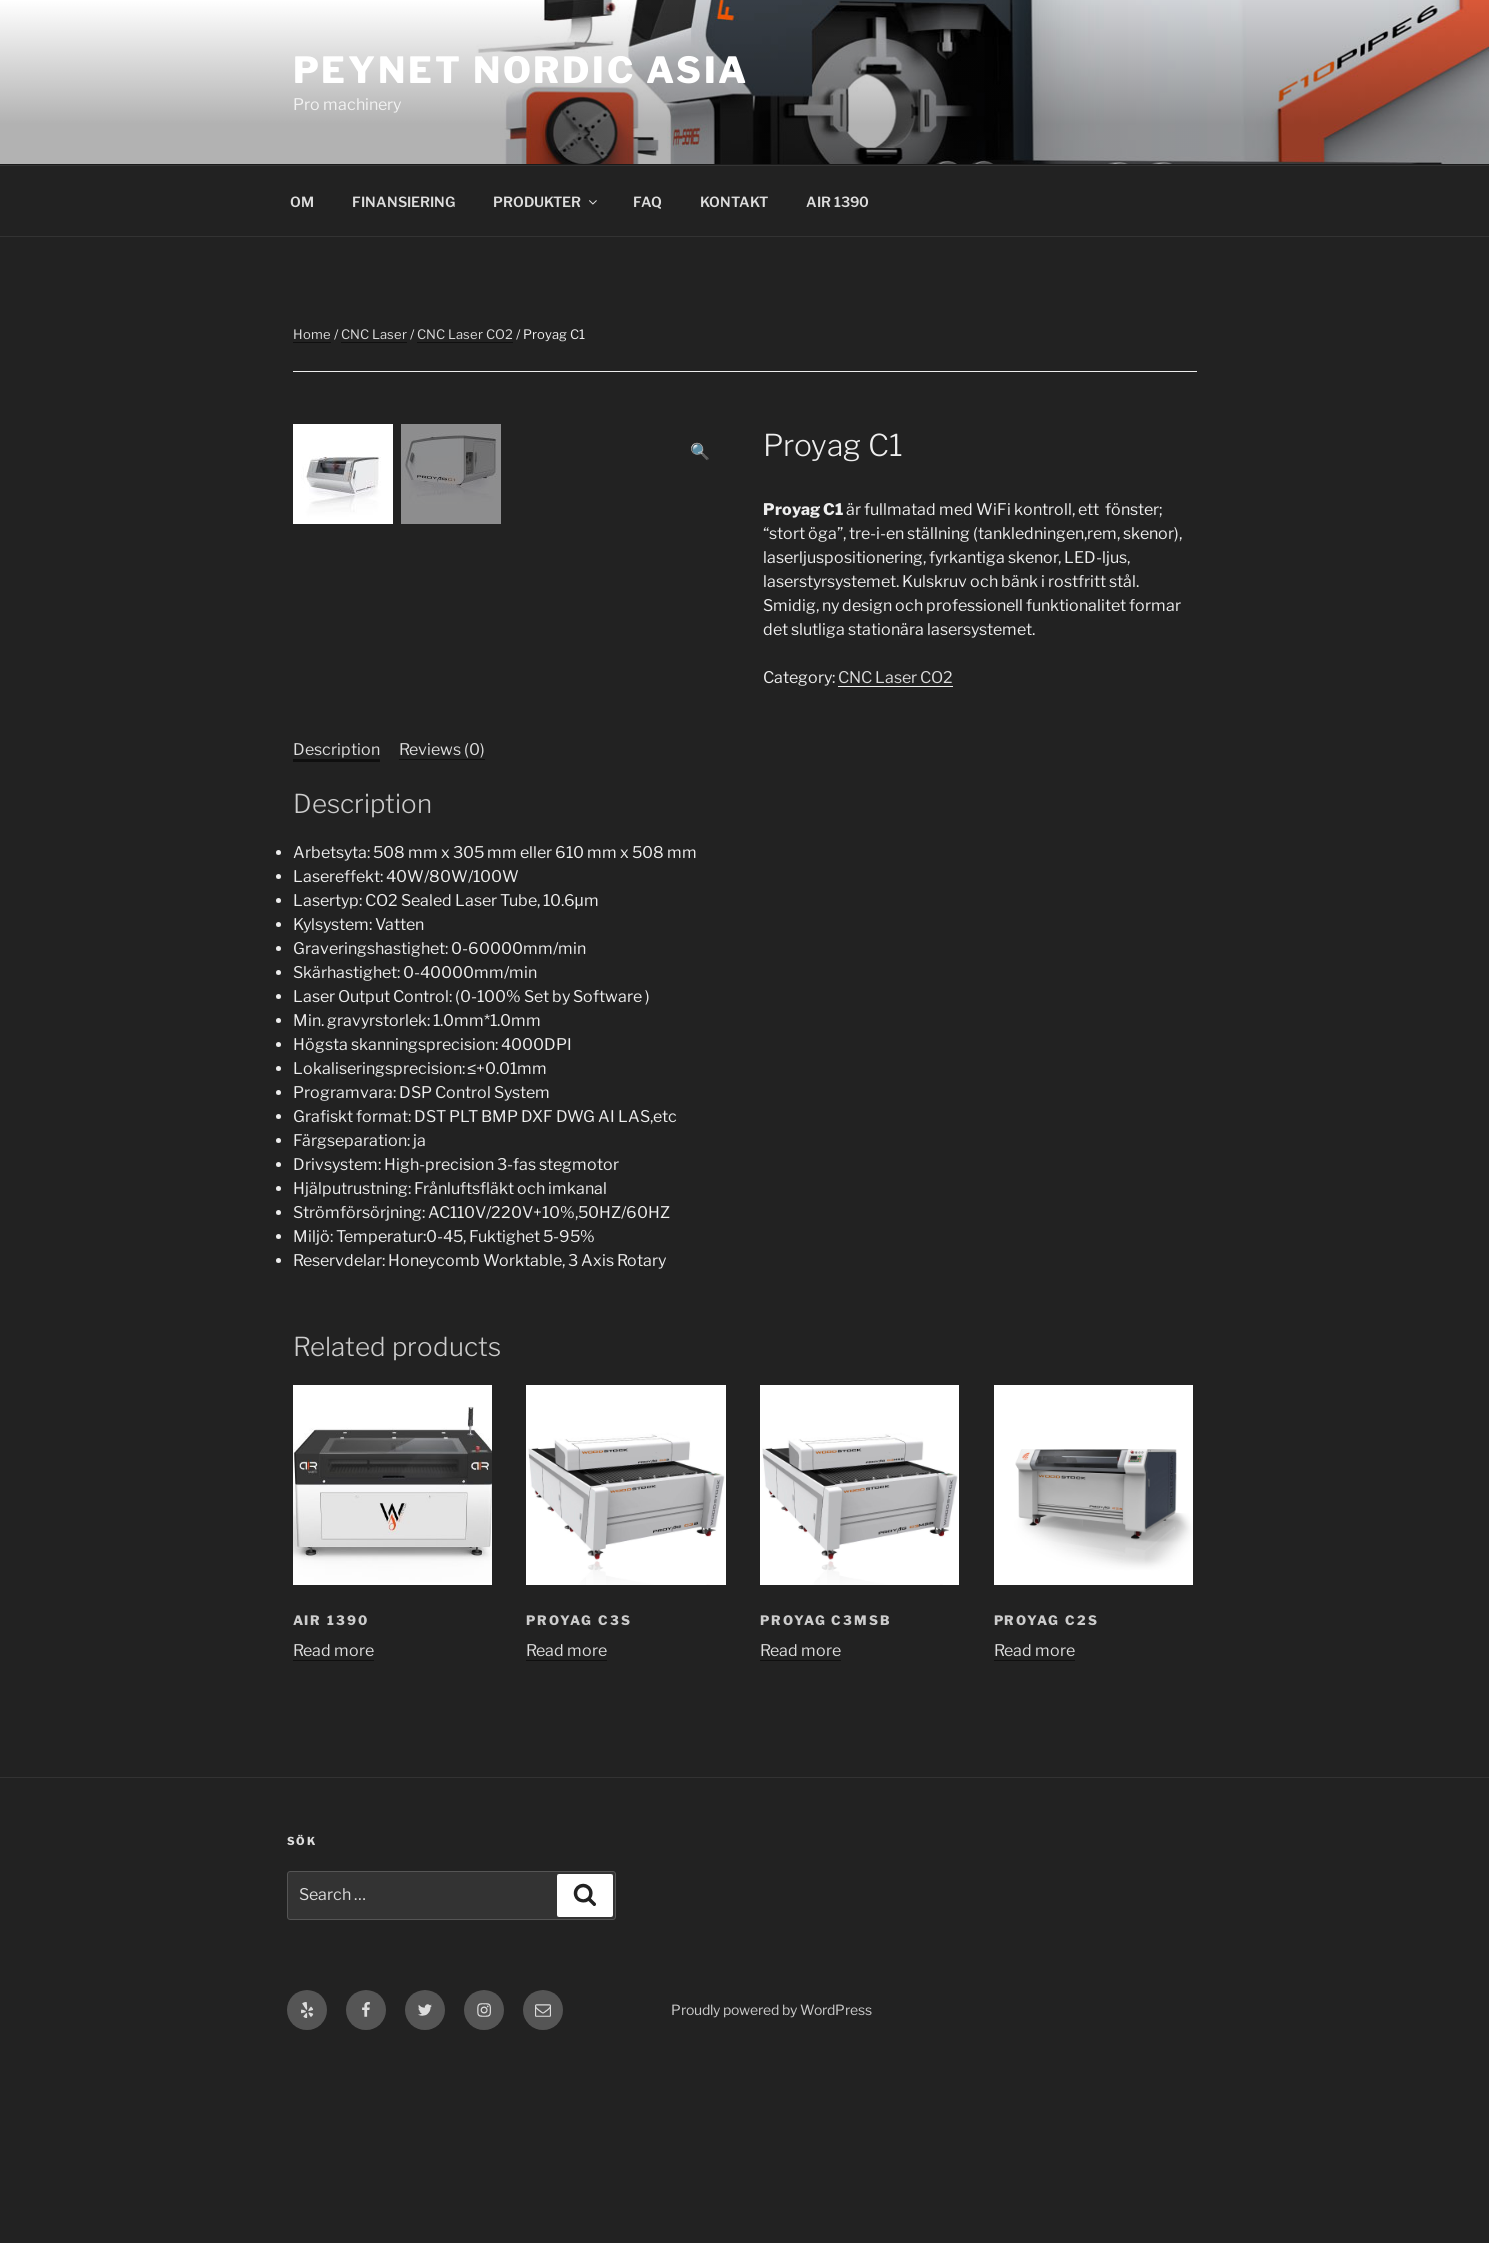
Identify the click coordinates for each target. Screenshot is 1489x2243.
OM (302, 201)
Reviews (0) (442, 933)
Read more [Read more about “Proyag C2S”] (1034, 1834)
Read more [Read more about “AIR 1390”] (333, 1834)
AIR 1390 (837, 201)
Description (336, 933)
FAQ (647, 201)
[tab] (336, 934)
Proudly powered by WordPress (771, 2193)
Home (312, 334)
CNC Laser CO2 (465, 334)
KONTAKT (734, 201)
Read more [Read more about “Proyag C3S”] (566, 1834)
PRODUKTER (546, 201)
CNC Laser (374, 334)
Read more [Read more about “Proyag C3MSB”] (800, 1834)
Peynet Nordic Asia (521, 70)
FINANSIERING (403, 201)
